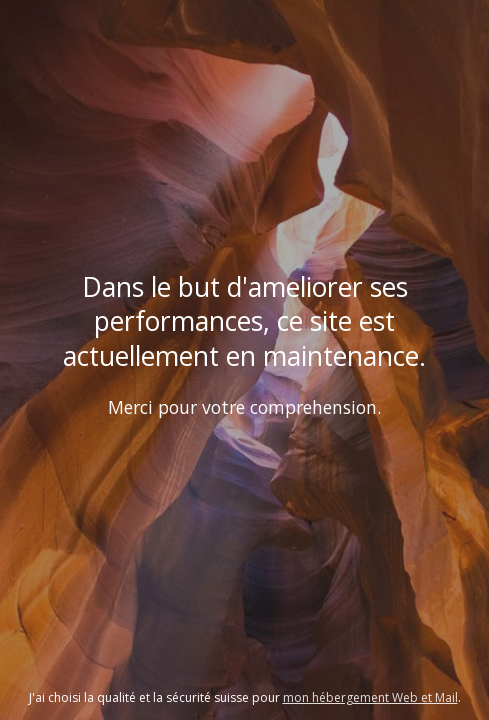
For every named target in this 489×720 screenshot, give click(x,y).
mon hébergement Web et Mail (370, 697)
